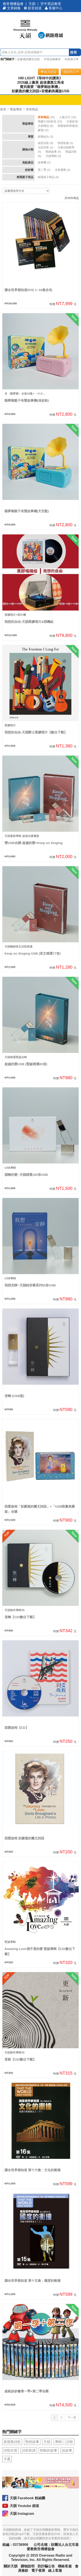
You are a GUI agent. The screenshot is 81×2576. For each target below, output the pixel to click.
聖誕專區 (16, 109)
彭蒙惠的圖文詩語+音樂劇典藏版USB (40, 91)
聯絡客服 (65, 2566)
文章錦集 (12, 8)
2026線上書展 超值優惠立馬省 (40, 82)
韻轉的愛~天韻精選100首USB (26, 1174)
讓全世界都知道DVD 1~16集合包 (28, 290)
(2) (44, 162)
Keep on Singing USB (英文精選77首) (33, 953)
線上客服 (55, 2570)
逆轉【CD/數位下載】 (20, 1617)
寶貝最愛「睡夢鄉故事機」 (40, 87)
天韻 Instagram (22, 2513)
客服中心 (53, 8)
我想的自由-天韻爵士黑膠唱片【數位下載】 (36, 732)
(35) (47, 117)
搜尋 (73, 52)
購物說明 (28, 2566)
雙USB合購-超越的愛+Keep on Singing (34, 843)
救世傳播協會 (13, 4)
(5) (54, 151)
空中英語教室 (50, 4)
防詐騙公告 (46, 2566)
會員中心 (71, 72)
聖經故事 (32, 2442)
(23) (50, 121)
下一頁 (72, 2417)
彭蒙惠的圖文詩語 (28, 59)
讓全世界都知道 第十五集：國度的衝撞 (32, 2280)
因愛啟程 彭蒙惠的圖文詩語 (24, 1838)
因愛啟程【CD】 (17, 1727)
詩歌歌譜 (29, 2450)
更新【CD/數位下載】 (20, 2059)
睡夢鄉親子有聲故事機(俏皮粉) (27, 400)
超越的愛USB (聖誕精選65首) (26, 1064)
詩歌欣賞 (10, 2450)
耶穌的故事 (48, 2450)
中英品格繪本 (52, 59)
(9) (46, 143)
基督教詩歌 (12, 2442)
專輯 (58, 2442)
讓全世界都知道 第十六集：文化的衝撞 (32, 2170)
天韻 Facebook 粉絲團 (27, 2498)
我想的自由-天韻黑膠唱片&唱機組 (29, 621)
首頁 (3, 109)
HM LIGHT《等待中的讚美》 (40, 78)
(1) (46, 147)
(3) (46, 136)
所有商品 (32, 109)
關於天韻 (10, 2566)
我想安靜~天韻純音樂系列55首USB (30, 1285)
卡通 (6, 2459)
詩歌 (69, 2442)
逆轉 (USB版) (14, 1396)
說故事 (67, 2450)
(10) (68, 117)
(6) (54, 156)
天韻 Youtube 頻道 (24, 2506)
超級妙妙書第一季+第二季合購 (27, 2391)
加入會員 (48, 72)
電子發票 (38, 2570)
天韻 (32, 4)
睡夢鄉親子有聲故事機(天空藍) (27, 511)
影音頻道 (33, 8)
